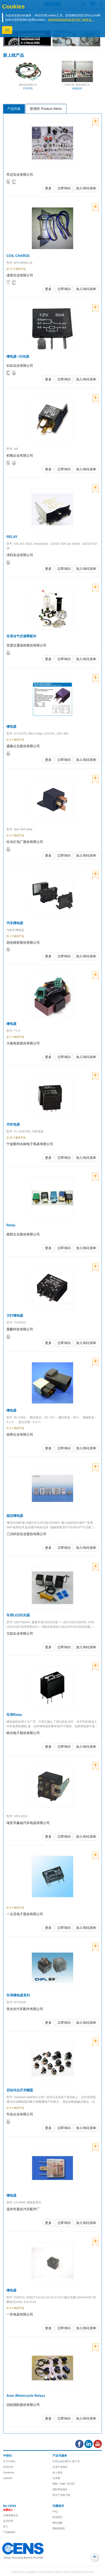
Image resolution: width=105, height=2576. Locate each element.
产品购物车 (9, 2532)
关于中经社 (9, 2461)
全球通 (56, 2478)
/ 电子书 (75, 2461)
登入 (5, 2526)
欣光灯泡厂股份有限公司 (77, 84)
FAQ (55, 2511)
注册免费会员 (10, 2515)
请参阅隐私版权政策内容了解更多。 (71, 19)
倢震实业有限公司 (28, 84)
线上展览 (57, 2472)
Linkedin (7, 2478)
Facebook (8, 2472)
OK (7, 30)
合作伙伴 (8, 2467)
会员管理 (8, 2521)
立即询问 (64, 188)
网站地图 (57, 2522)
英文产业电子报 (61, 2495)
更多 (48, 188)
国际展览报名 (60, 2489)
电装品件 (77, 88)
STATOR (28, 88)
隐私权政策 (58, 2528)
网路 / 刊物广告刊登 (63, 2483)
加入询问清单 (86, 188)
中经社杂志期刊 (61, 2461)
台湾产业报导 (60, 2467)
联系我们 (57, 2517)
